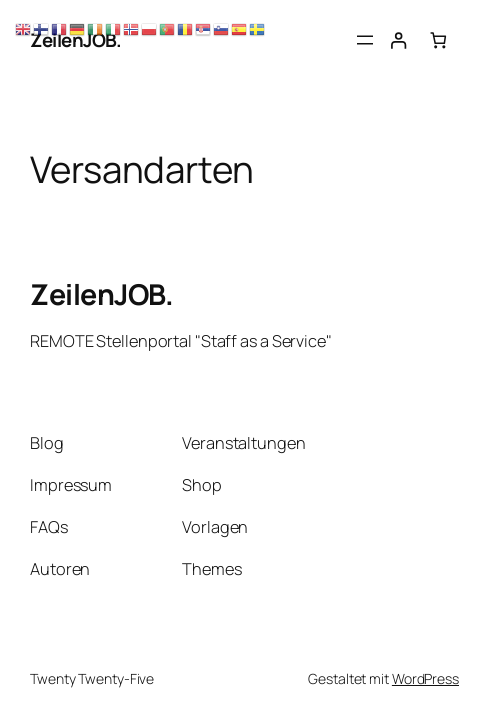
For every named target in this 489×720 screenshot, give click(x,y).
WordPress (425, 678)
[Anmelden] (397, 40)
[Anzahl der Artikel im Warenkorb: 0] (438, 40)
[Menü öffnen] (365, 40)
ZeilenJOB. (101, 294)
